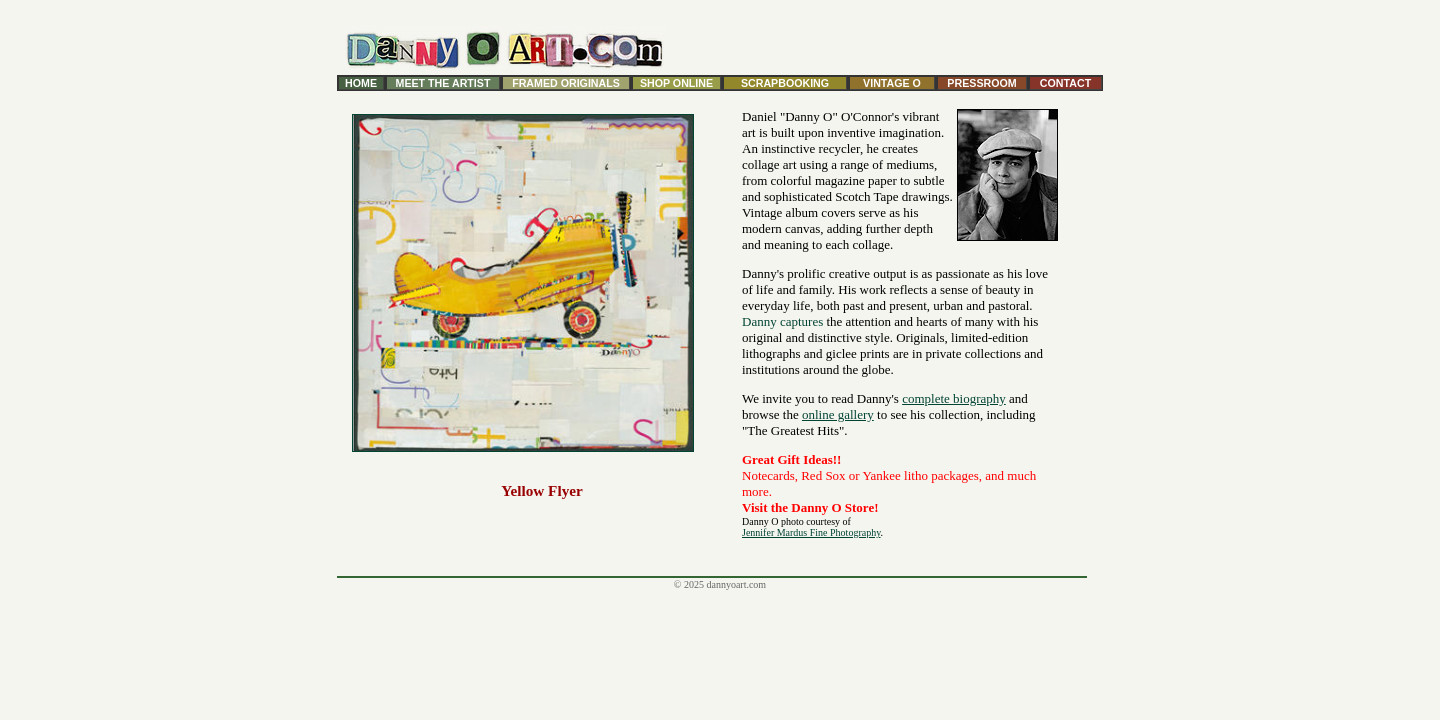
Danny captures (782, 321)
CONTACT (1065, 83)
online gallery (838, 414)
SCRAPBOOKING (785, 83)
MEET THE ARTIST (443, 83)
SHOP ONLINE (676, 83)
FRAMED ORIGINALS (566, 83)
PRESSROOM (981, 83)
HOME (361, 83)
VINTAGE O (892, 83)
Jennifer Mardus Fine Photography (811, 532)
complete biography (954, 398)
